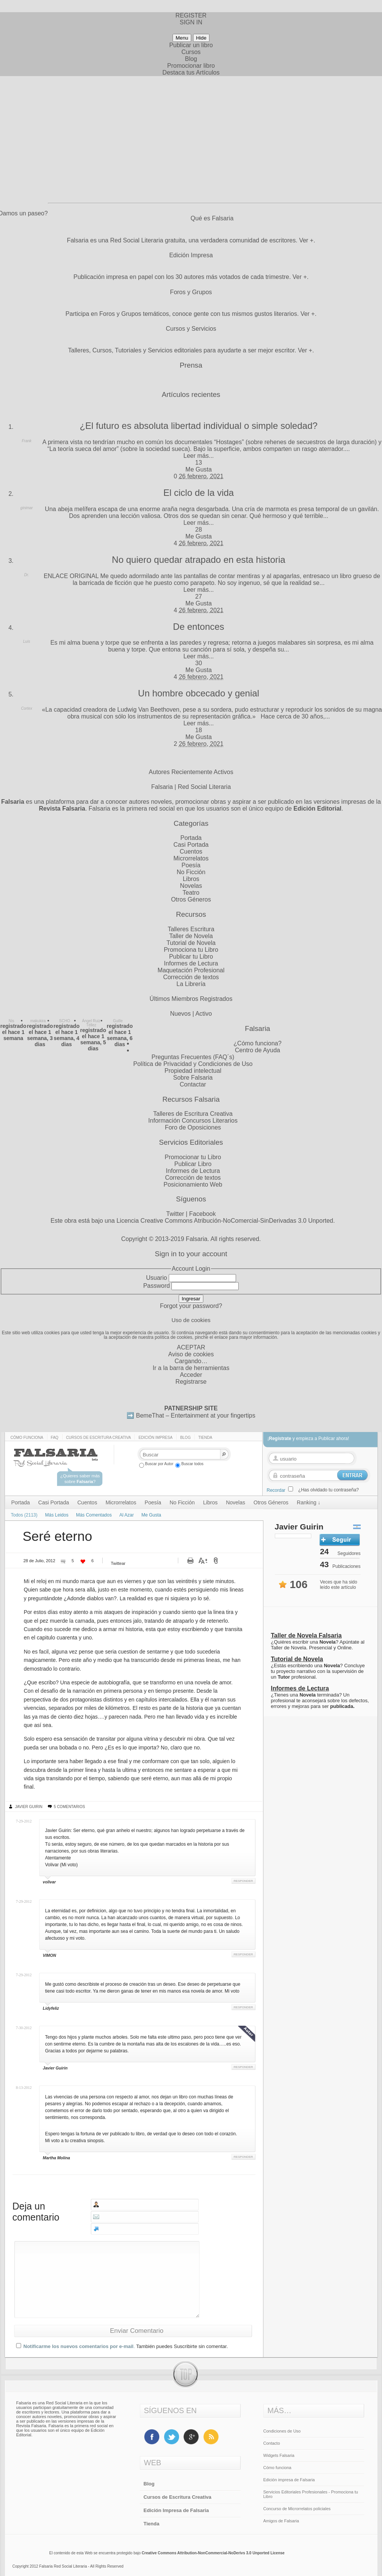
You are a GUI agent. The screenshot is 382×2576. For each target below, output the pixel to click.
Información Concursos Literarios (193, 1120)
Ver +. (307, 240)
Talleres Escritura (191, 929)
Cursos (191, 52)
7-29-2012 (24, 1821)
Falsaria (197, 1239)
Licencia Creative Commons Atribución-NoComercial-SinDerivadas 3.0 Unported (224, 1220)
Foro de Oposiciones (193, 1127)
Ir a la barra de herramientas (191, 1368)
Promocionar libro (191, 65)
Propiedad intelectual (193, 1070)
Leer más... (198, 455)
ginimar (27, 508)
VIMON (49, 1955)
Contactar (193, 1084)
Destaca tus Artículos (190, 72)
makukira (38, 1021)
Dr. (26, 575)
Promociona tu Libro (191, 949)
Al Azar (126, 1515)
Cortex (26, 708)
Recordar (276, 1490)
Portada (190, 838)
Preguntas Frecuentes (181, 1057)
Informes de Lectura (191, 963)
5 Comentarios (69, 1807)
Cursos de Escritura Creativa (98, 1437)
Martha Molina (56, 2157)
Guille (118, 1021)
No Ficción (191, 872)
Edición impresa (155, 1437)
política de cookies (173, 1337)
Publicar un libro (191, 45)
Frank (27, 441)
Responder (243, 1881)
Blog (191, 59)
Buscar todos (189, 1464)
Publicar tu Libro (191, 956)
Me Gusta (198, 469)
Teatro (190, 892)
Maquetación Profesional (190, 970)
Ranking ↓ (308, 1502)
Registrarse (191, 1381)
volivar (49, 1882)
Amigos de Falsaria (281, 2521)
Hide (201, 38)
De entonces (198, 626)
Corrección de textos (191, 977)
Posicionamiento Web (192, 1184)
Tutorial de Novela (191, 943)
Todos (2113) (24, 1515)
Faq (55, 1437)
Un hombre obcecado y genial (198, 693)
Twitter (175, 1214)
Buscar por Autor (156, 1464)
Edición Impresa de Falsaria (176, 2510)
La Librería (191, 984)
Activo (203, 1013)
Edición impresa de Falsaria (289, 2479)
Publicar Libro (193, 1164)
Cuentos (191, 851)
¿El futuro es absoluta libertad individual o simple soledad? (199, 426)
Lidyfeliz (51, 2008)
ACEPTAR (191, 1347)
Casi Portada (191, 844)
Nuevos (180, 1013)
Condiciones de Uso (282, 2431)
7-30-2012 (24, 2028)
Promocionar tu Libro (193, 1157)
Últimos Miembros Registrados (191, 999)
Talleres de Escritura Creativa (193, 1113)
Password (156, 1285)
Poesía (191, 865)
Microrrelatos (190, 858)
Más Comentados (94, 1515)
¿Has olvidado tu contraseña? (328, 1490)
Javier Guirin (29, 1807)
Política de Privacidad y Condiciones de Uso (193, 1064)
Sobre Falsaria (192, 1077)
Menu (182, 38)
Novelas (191, 886)
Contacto (271, 2443)
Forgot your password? (191, 1306)
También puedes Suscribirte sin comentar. (182, 2346)
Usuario (156, 1277)
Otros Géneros (191, 899)
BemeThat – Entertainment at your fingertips (195, 1415)
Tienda (205, 1437)
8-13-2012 (24, 2087)
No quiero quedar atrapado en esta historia (198, 559)
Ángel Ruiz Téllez (91, 1023)
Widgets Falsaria (279, 2455)
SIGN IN (191, 22)
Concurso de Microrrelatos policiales (297, 2508)
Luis (26, 641)
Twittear (118, 1563)
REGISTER (191, 15)
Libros (191, 879)
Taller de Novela (191, 936)
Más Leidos (56, 1515)
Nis (11, 1021)
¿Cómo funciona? (257, 1043)
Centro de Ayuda (257, 1050)
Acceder (191, 1375)
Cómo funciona (27, 1437)
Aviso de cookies (191, 1354)
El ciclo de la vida (198, 492)
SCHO (64, 1021)
